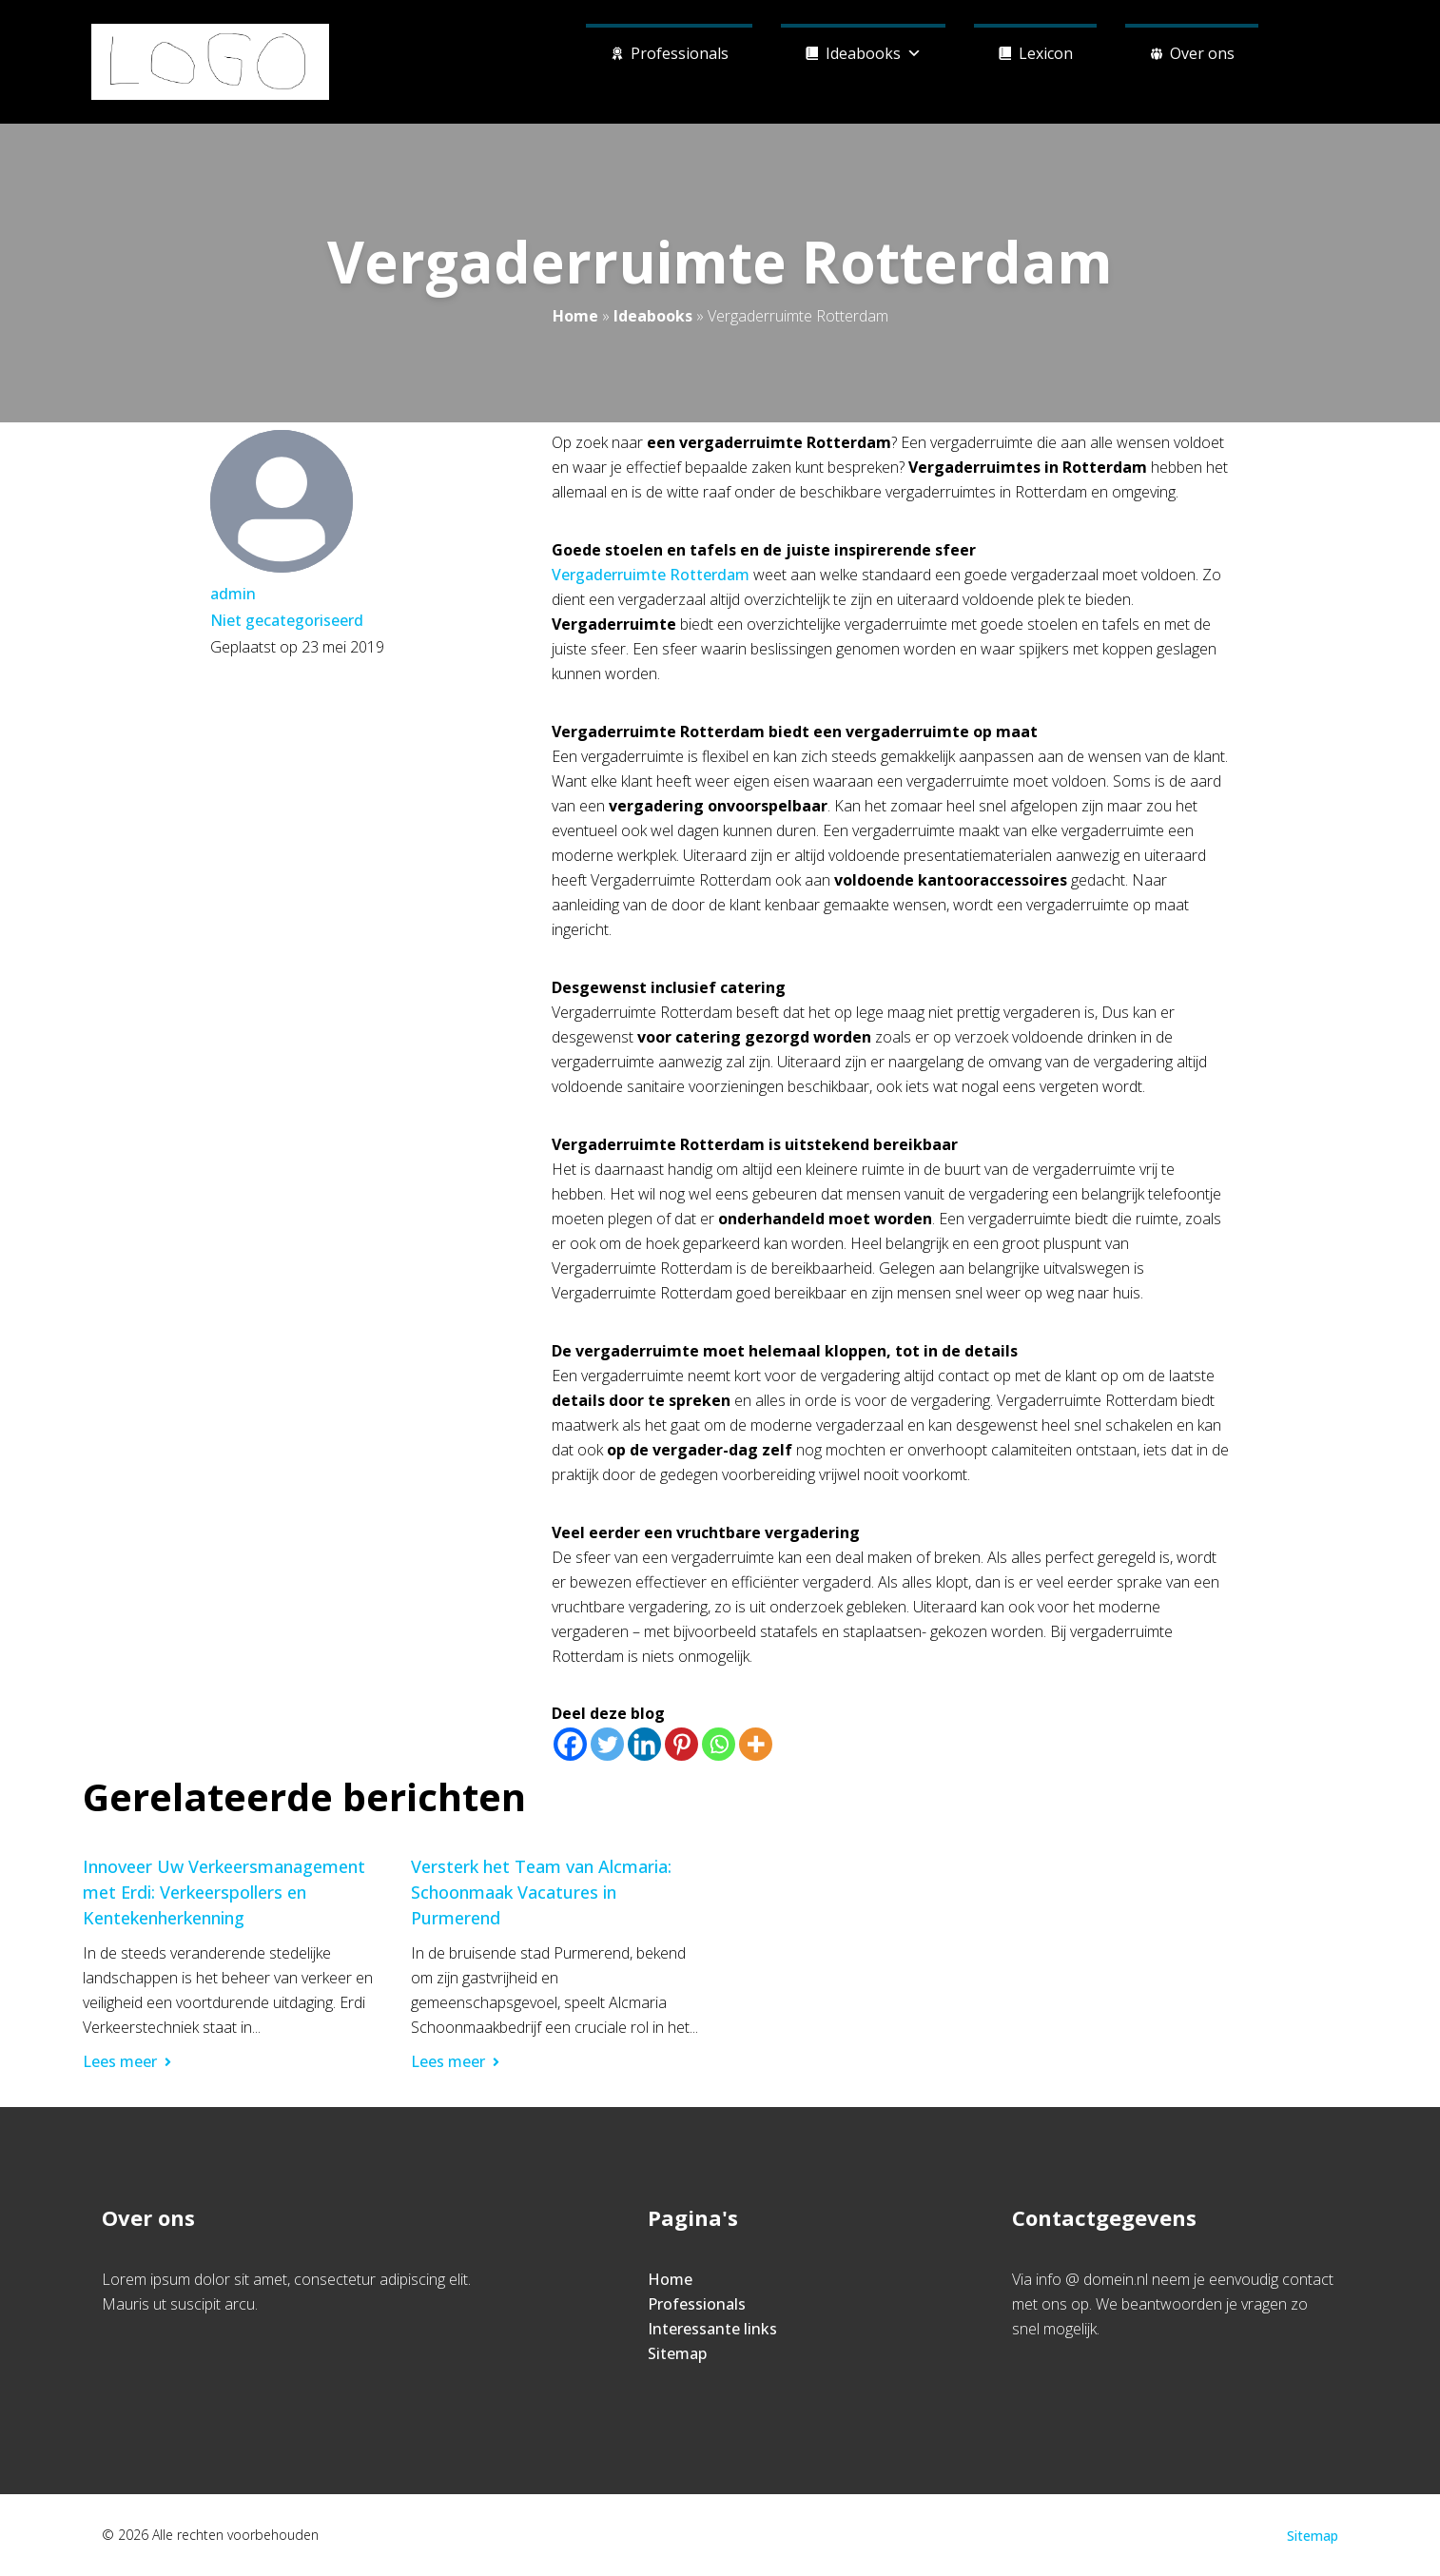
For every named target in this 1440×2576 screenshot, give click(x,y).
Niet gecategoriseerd (286, 620)
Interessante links (712, 2328)
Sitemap (677, 2353)
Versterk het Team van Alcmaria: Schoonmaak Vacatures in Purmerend (541, 1892)
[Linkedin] (644, 1744)
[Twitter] (607, 1744)
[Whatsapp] (718, 1744)
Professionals (680, 53)
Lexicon (1046, 53)
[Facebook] (570, 1744)
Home (575, 315)
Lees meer (127, 2061)
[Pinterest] (681, 1744)
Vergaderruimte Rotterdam (650, 574)
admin (233, 593)
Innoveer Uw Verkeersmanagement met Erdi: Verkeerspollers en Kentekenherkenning (224, 1892)
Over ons (1202, 53)
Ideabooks (874, 51)
